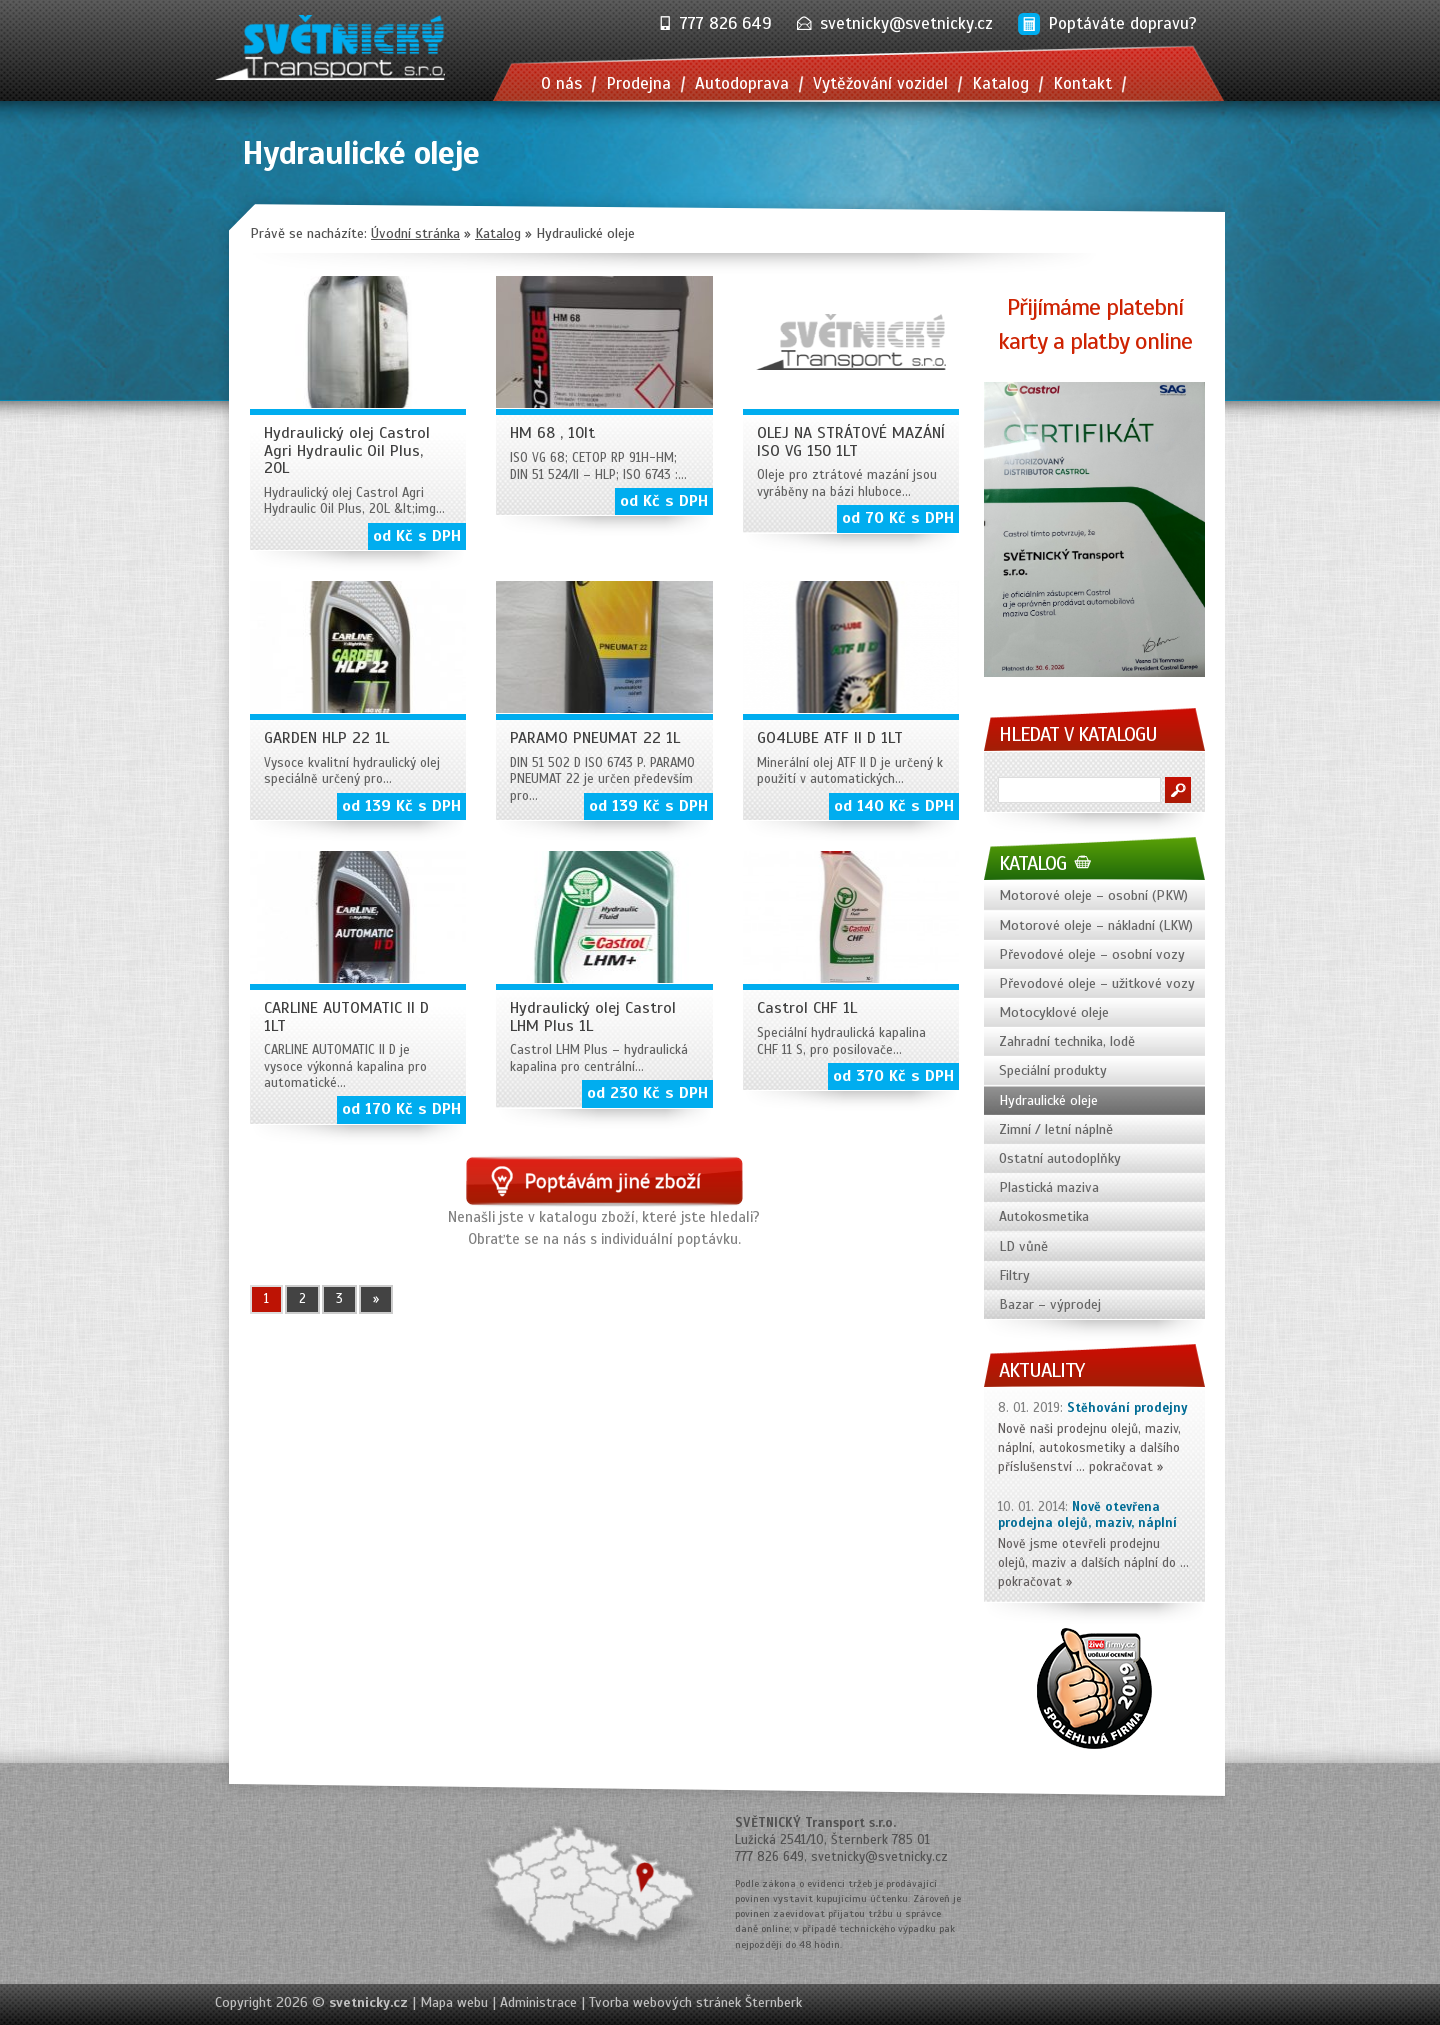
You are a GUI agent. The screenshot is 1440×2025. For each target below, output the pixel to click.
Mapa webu (454, 2002)
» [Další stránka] (376, 1299)
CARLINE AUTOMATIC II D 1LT (346, 1017)
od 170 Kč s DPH (401, 1109)
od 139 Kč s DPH (401, 806)
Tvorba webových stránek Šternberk (695, 2002)
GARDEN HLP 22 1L (326, 738)
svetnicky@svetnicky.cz (906, 23)
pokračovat (1121, 1467)
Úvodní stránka (415, 233)
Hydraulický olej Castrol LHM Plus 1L (593, 1017)
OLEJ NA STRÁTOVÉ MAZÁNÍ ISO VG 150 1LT (851, 442)
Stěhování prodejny (1127, 1408)
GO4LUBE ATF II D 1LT (830, 738)
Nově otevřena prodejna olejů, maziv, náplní (1087, 1515)
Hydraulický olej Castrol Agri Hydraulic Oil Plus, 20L (347, 450)
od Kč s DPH (417, 536)
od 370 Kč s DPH (893, 1076)
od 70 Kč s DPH (898, 518)
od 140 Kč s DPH (894, 806)
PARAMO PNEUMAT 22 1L (595, 738)
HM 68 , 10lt (552, 433)
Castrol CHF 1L (807, 1008)
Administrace (538, 2002)
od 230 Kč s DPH (647, 1093)
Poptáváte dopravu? (1122, 23)
